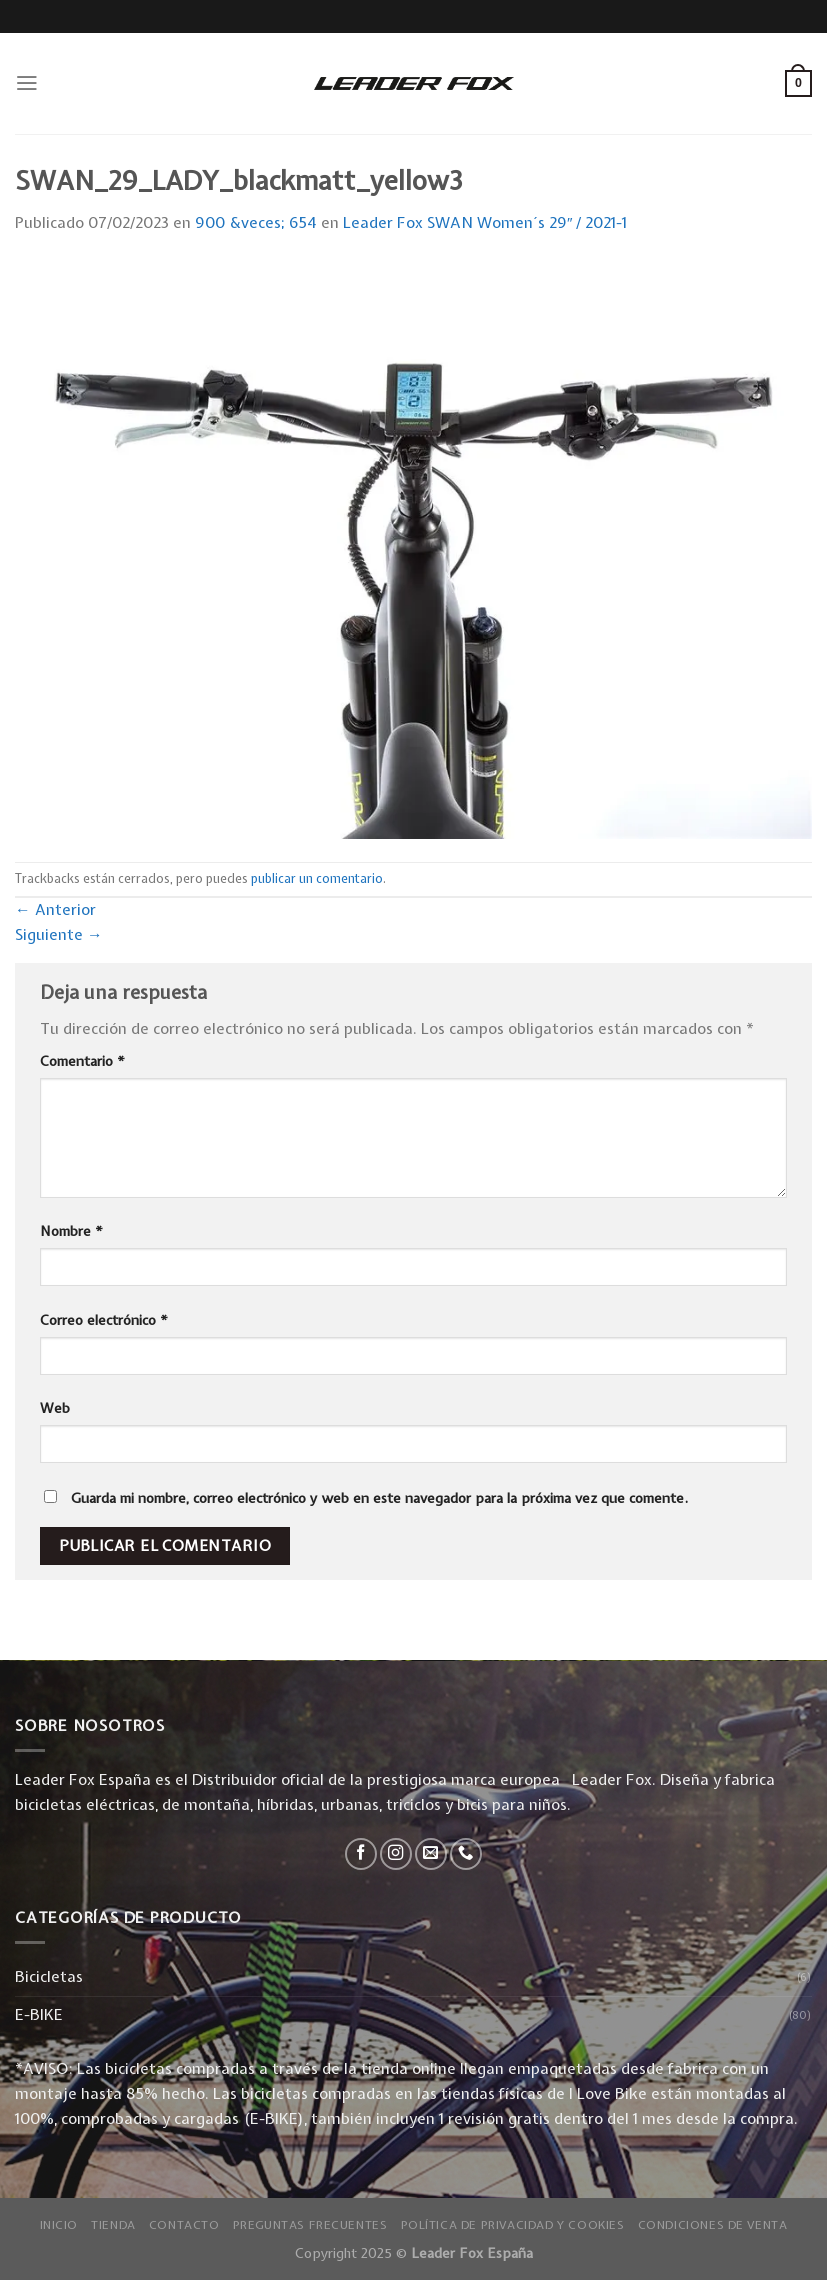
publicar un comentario (317, 878)
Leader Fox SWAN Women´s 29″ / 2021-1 (485, 222)
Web (55, 1408)
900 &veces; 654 (256, 222)
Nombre (71, 1231)
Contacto (184, 2225)
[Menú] (27, 83)
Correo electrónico (104, 1320)
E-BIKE (39, 2014)
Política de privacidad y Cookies (513, 2225)
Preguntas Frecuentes (310, 2225)
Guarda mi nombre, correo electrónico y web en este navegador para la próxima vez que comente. (379, 1498)
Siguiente (59, 934)
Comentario (82, 1061)
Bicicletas (49, 1976)
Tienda (113, 2225)
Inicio (59, 2225)
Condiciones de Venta (713, 2225)
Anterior (55, 909)
